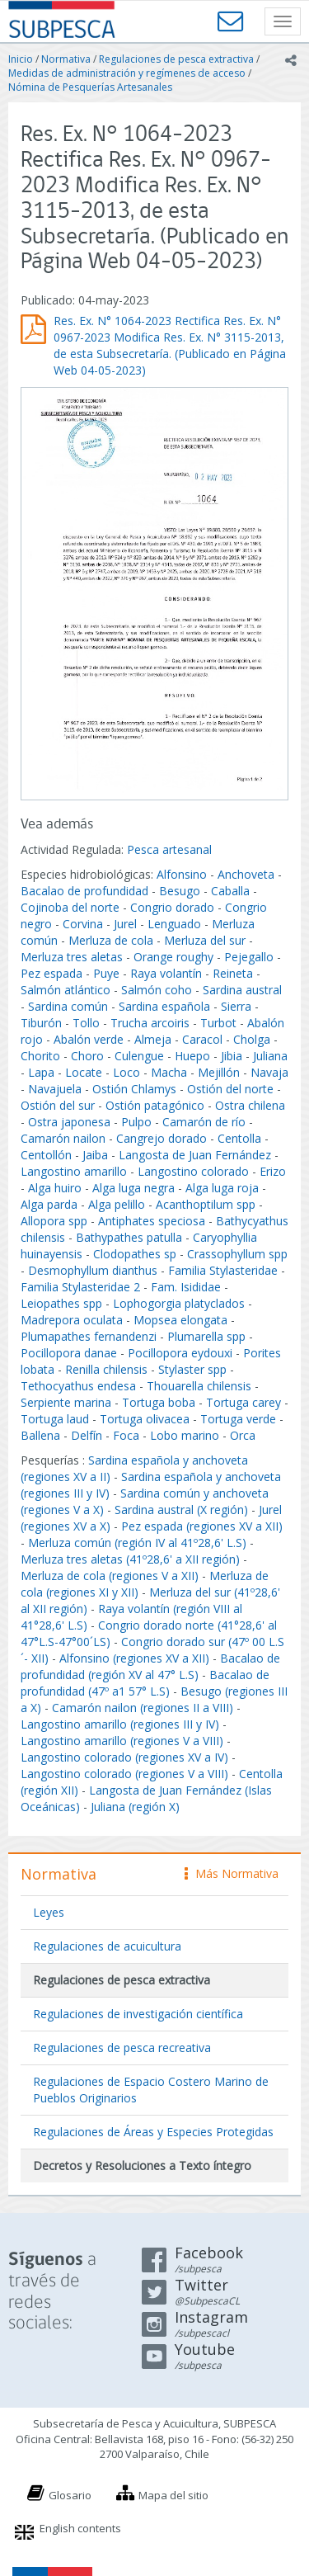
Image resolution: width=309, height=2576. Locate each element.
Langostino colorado (193, 1171)
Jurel (125, 924)
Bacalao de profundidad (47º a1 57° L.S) (145, 1683)
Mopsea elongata (180, 1320)
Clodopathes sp (134, 1254)
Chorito (40, 1056)
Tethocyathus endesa (78, 1386)
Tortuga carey (243, 1402)
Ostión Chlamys (134, 1089)
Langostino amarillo (74, 1171)
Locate (83, 1072)
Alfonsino (182, 874)
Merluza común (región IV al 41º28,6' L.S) (137, 1542)
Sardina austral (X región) (181, 1509)
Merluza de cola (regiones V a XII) (110, 1575)
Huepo (192, 1056)
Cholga (251, 1039)
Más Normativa (232, 1873)
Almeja (152, 1039)
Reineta (233, 973)
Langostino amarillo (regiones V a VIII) (122, 1740)
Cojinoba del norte (70, 907)
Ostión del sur (58, 1105)
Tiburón (41, 1023)
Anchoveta (246, 874)
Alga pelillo (116, 1204)
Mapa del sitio (173, 2495)
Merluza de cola (110, 940)
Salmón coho (156, 990)
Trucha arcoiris (150, 1023)
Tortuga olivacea (145, 1419)
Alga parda (49, 1204)
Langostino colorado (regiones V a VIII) (124, 1773)
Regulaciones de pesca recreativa (122, 2047)
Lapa (41, 1072)
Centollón (46, 1155)
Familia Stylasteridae (223, 1270)
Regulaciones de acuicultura (107, 1946)
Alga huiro (55, 1188)
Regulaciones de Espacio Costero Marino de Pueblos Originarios (151, 2090)
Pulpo (136, 1122)
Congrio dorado (172, 907)
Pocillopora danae (69, 1353)
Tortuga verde (238, 1419)
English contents (80, 2528)
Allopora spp (54, 1221)
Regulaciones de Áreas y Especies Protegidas (153, 2132)
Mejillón (219, 1072)
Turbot (218, 1023)
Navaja (269, 1072)
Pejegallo (249, 957)
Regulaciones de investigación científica (138, 2014)
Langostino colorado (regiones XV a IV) (124, 1757)
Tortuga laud (55, 1419)
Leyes (48, 1912)
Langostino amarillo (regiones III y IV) (120, 1724)
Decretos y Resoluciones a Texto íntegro (142, 2165)
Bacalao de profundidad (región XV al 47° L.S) (150, 1666)
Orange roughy (173, 957)
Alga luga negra (133, 1188)
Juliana (270, 1056)
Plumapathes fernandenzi (89, 1336)
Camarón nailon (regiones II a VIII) (142, 1707)
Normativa (66, 59)
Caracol (202, 1039)
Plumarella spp (206, 1336)
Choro (87, 1056)
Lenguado (174, 924)
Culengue (139, 1056)
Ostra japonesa (69, 1122)
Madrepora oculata (72, 1320)
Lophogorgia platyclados (179, 1303)
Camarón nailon (65, 1138)
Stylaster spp (192, 1369)
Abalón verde (90, 1039)
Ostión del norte (230, 1089)
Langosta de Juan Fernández (195, 1155)
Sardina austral (242, 990)
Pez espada (51, 973)
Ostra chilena (250, 1105)
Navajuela (55, 1089)
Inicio (20, 59)
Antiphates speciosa (151, 1221)
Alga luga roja (222, 1188)
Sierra (236, 1006)
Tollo (86, 1023)
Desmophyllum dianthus (92, 1270)
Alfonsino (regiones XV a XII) (134, 1658)
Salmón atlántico (65, 990)
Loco (126, 1072)
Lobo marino (184, 1435)
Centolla (239, 1138)
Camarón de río (204, 1122)
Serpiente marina (66, 1402)
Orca (242, 1435)
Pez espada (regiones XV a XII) (202, 1526)
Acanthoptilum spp (205, 1204)
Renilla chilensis (106, 1369)
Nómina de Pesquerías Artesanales (90, 87)
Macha (169, 1072)
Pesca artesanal (169, 849)
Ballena (40, 1435)
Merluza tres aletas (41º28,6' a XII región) (130, 1559)
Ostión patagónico (154, 1105)
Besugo (179, 891)
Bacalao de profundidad (84, 891)
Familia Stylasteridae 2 (80, 1287)
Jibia (231, 1056)
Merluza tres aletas (72, 957)
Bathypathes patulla (129, 1237)
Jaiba (95, 1155)
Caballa (230, 891)
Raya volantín (166, 973)
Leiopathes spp (61, 1303)
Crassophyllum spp (237, 1254)
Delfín (86, 1435)
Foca (126, 1435)
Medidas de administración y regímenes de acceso (127, 73)
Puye (106, 973)
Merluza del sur (205, 940)
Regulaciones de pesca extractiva (176, 59)
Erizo (273, 1171)
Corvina (83, 924)
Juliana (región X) (135, 1806)
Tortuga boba (158, 1402)
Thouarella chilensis (199, 1386)
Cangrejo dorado (161, 1138)
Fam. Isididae (186, 1287)
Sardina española (164, 1006)
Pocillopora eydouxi (180, 1353)
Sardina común (68, 1006)
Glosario (70, 2495)
